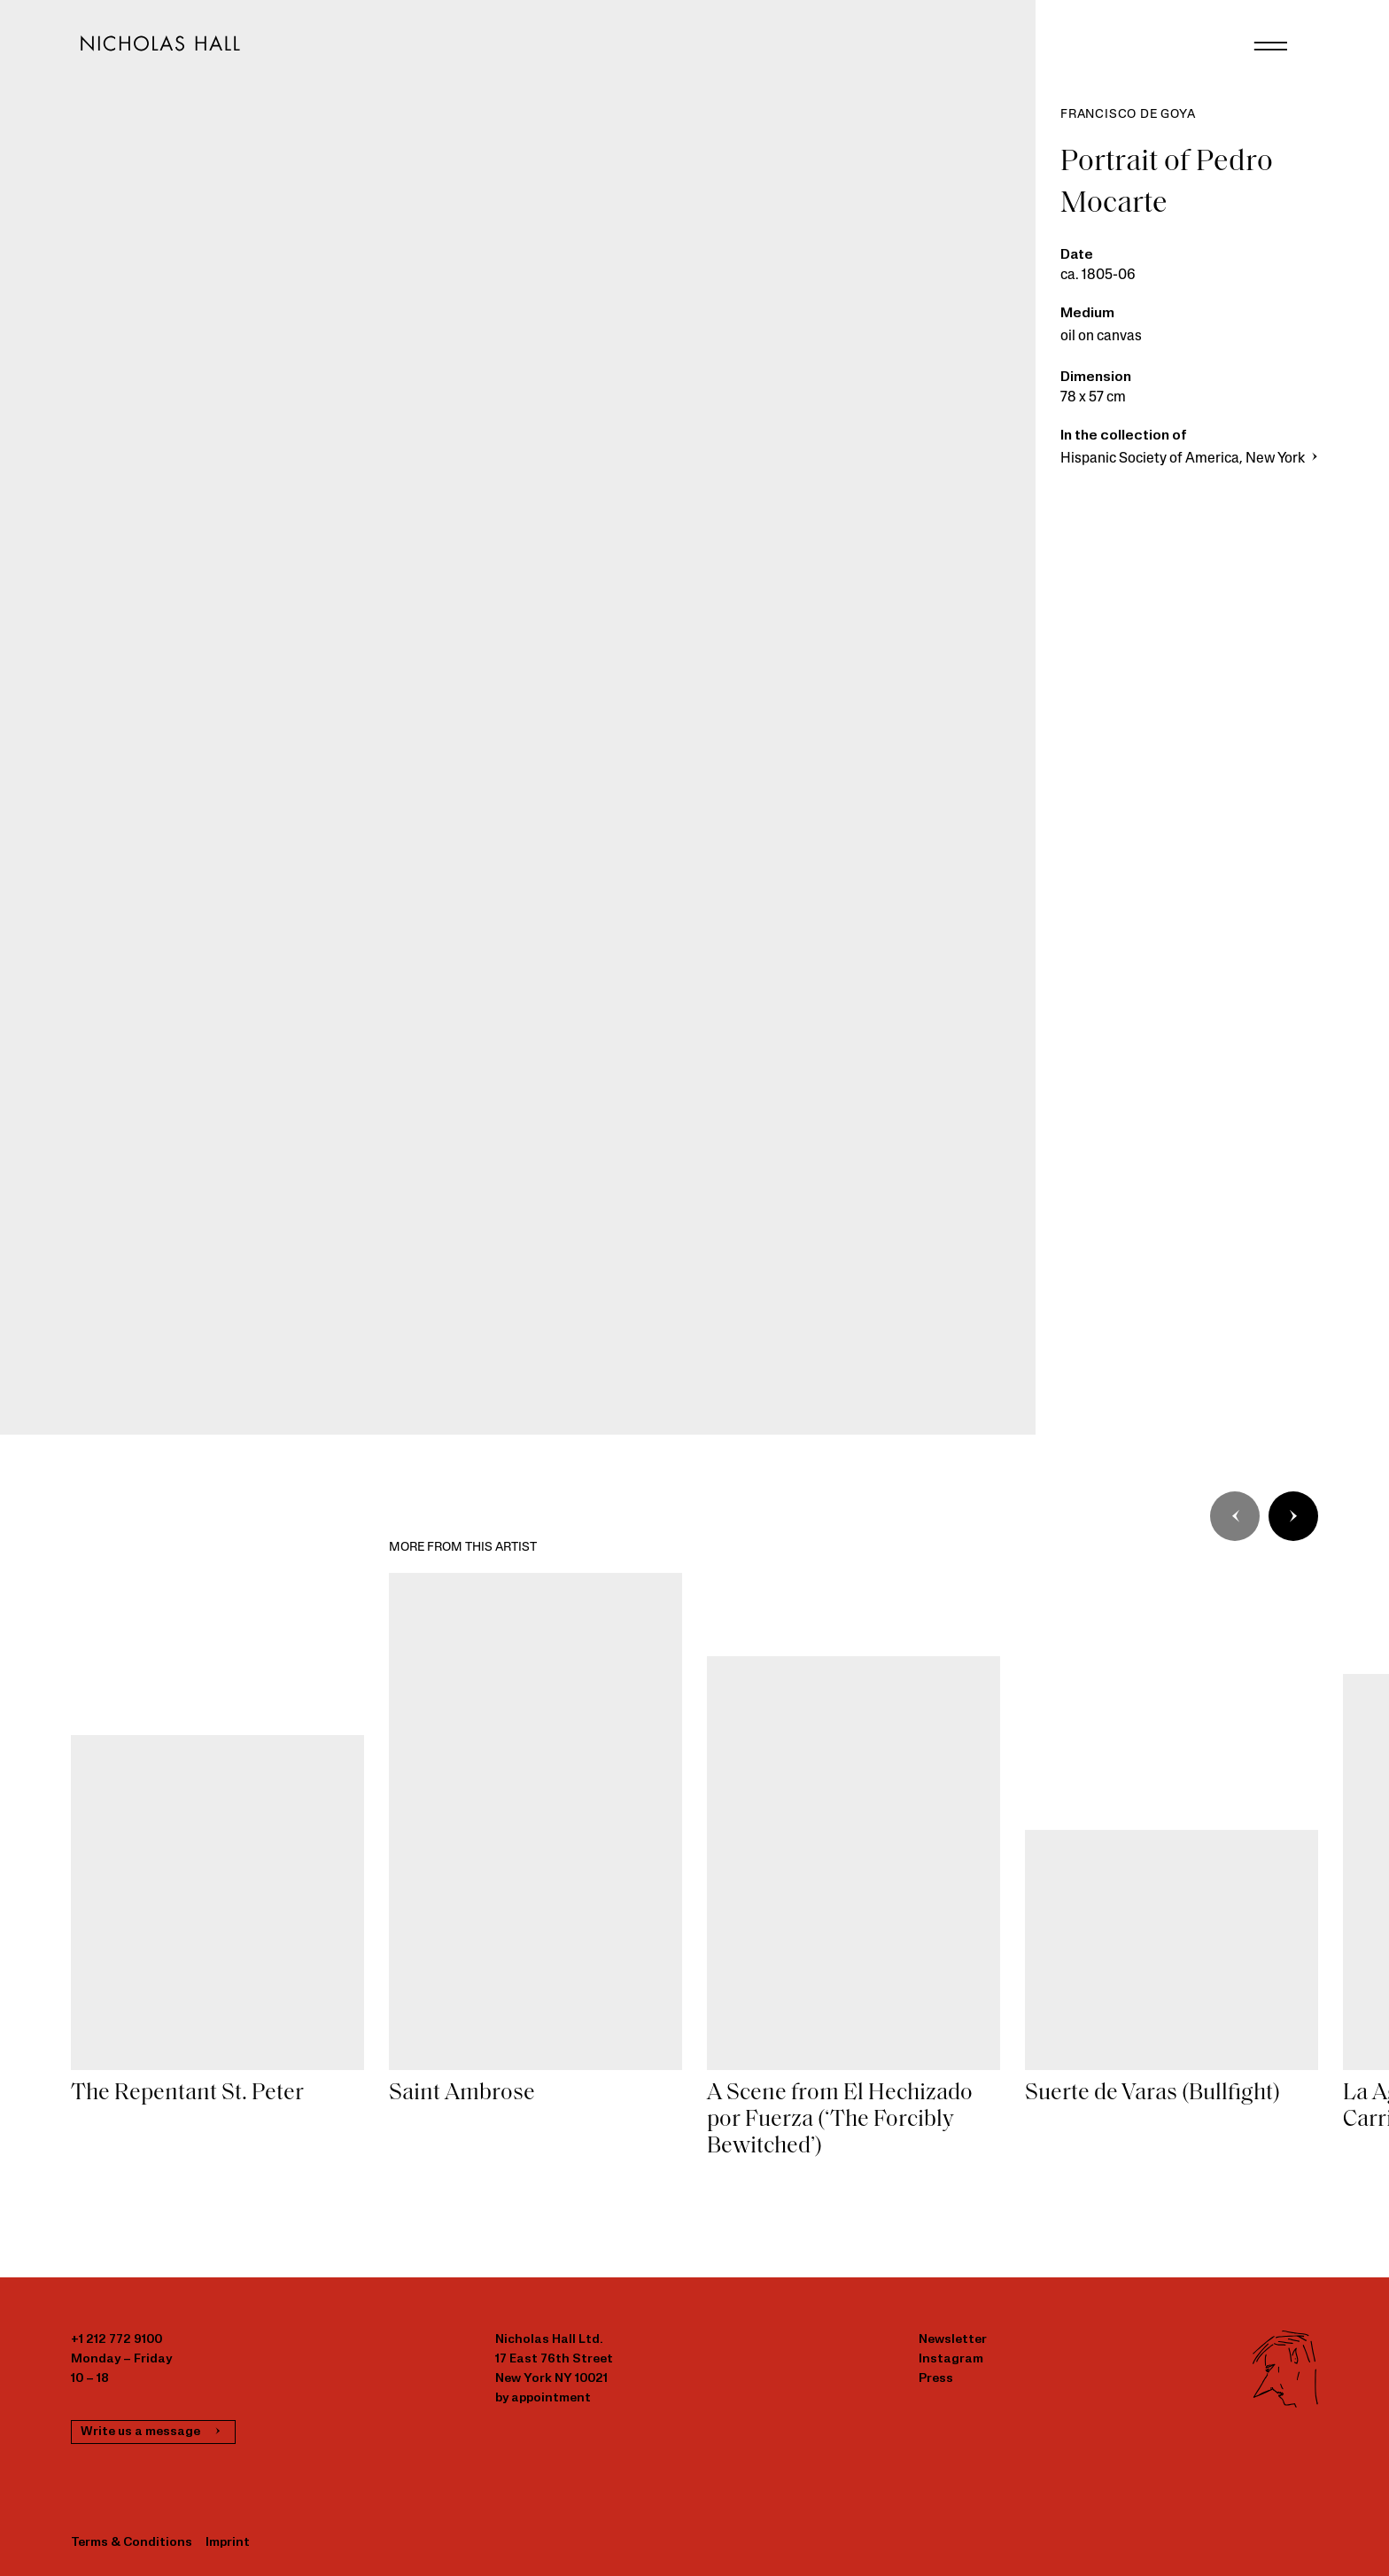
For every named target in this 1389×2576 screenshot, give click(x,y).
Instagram (951, 2359)
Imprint (228, 2542)
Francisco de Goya (1128, 114)
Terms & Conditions (131, 2542)
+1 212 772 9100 (116, 2339)
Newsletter (953, 2339)
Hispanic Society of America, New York (1191, 459)
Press (936, 2378)
